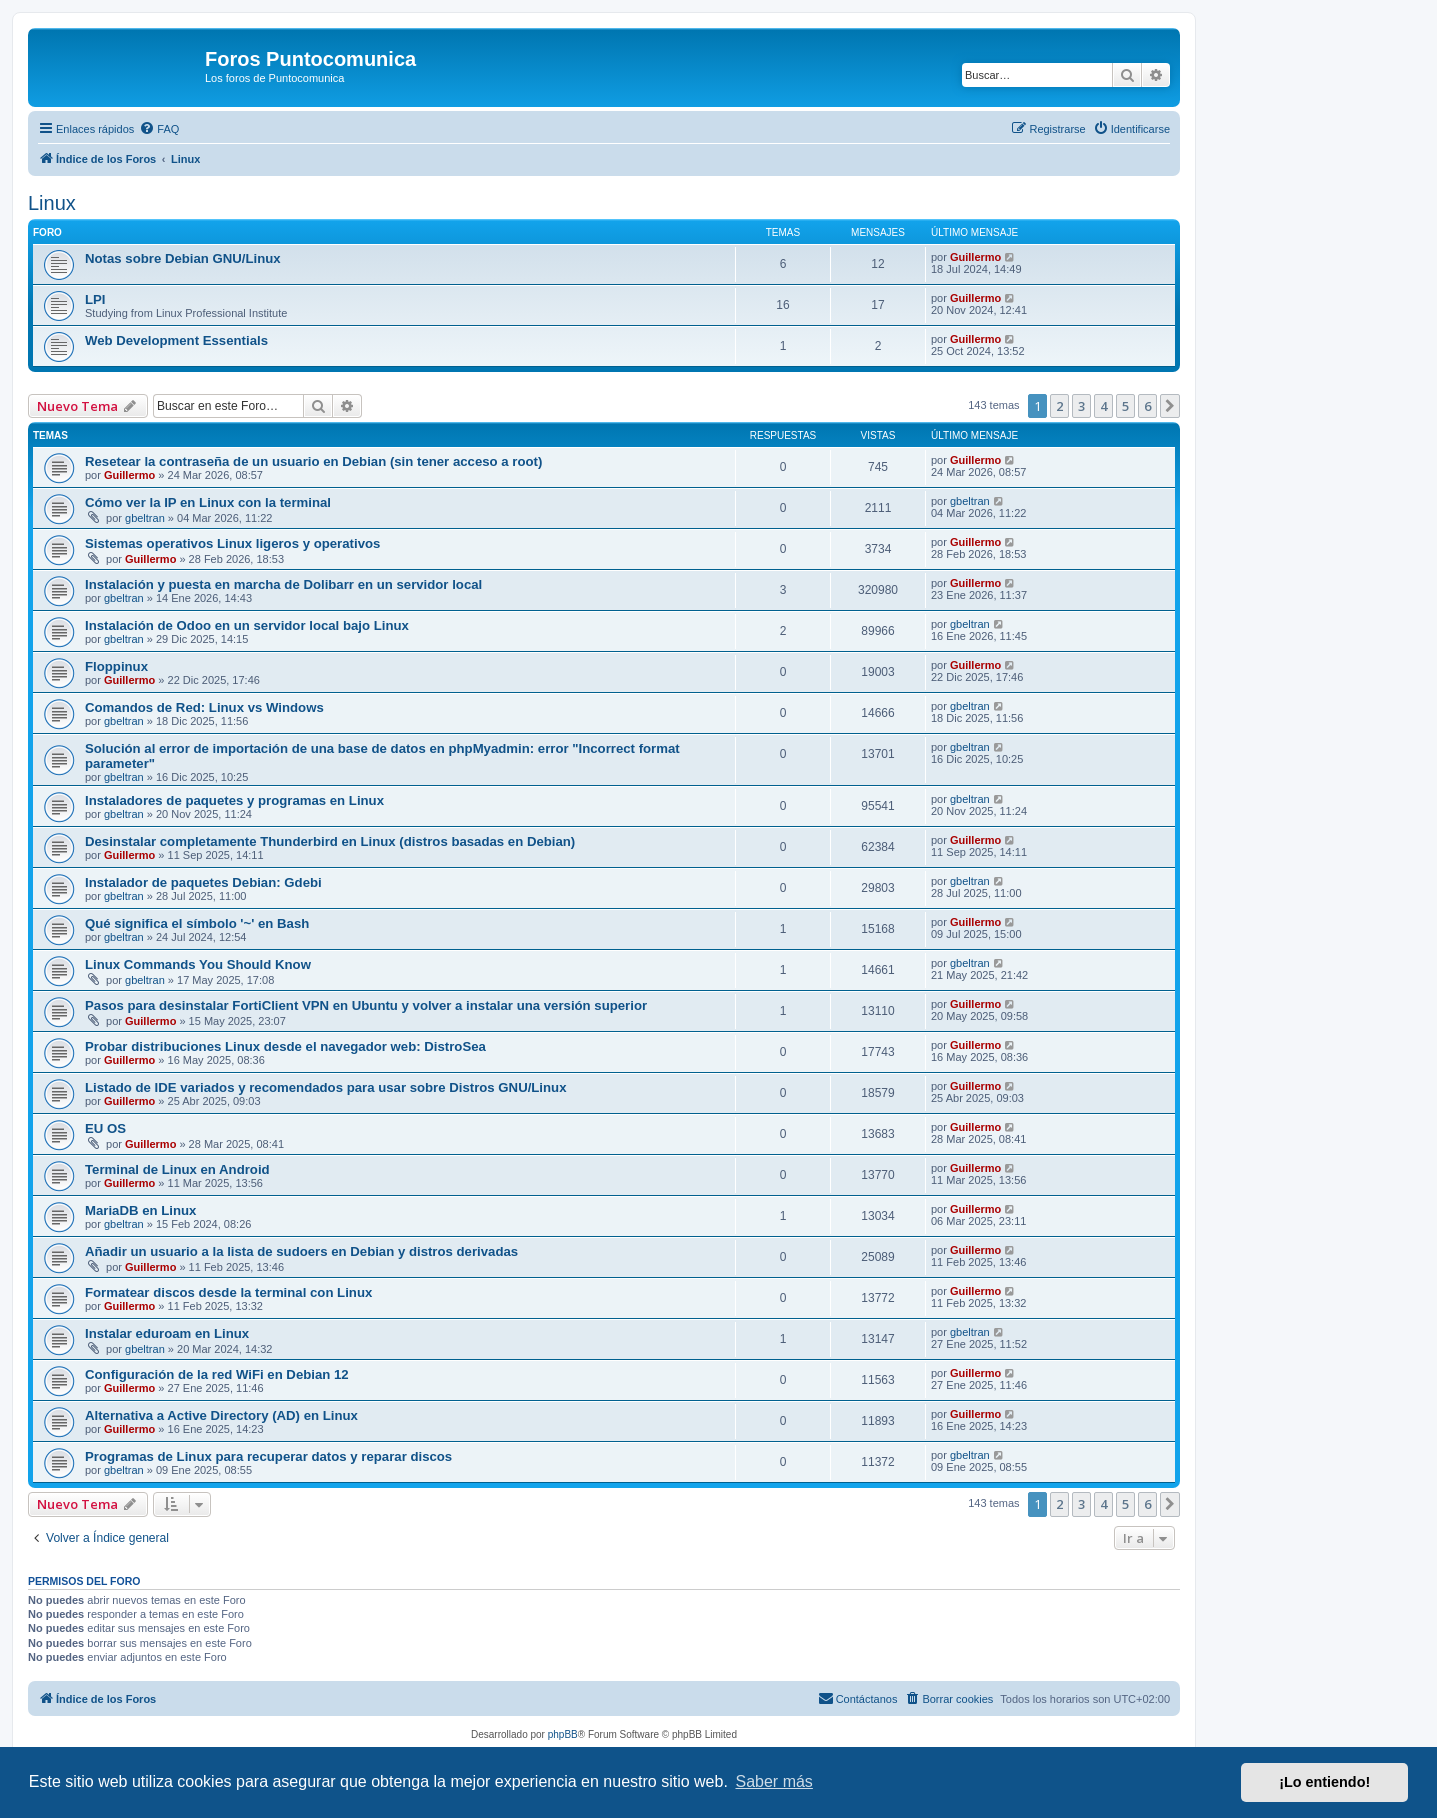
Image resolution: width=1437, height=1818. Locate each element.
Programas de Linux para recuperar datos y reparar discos (268, 1456)
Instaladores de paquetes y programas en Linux (234, 800)
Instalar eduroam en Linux (167, 1333)
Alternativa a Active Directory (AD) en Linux (221, 1415)
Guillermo (975, 257)
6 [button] (1147, 406)
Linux (52, 203)
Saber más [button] (774, 1781)
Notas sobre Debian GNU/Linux (183, 258)
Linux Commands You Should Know (198, 964)
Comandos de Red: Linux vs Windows (204, 707)
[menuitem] (159, 129)
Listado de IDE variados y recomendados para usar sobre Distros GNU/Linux (325, 1087)
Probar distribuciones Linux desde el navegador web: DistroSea (285, 1046)
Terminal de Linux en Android (177, 1169)
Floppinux (116, 666)
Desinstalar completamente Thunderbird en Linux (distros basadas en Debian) (330, 841)
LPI (95, 299)
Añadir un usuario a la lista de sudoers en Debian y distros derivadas (301, 1251)
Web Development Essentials (176, 340)
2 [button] (1059, 406)
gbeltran (145, 518)
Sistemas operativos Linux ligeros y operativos (232, 543)
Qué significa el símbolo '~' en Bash (197, 923)
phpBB (563, 1734)
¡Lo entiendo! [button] (1324, 1782)
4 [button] (1103, 406)
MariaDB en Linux (140, 1210)
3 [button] (1081, 406)
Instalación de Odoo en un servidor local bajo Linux (247, 625)
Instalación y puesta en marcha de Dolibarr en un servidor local (283, 584)
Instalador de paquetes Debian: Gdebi (203, 882)
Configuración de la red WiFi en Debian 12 (217, 1374)
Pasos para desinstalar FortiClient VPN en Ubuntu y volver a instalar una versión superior (366, 1005)
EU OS (105, 1128)
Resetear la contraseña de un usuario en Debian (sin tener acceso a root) (313, 461)
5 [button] (1125, 406)
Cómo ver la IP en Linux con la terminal (208, 502)
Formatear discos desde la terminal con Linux (228, 1292)
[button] (1170, 406)
